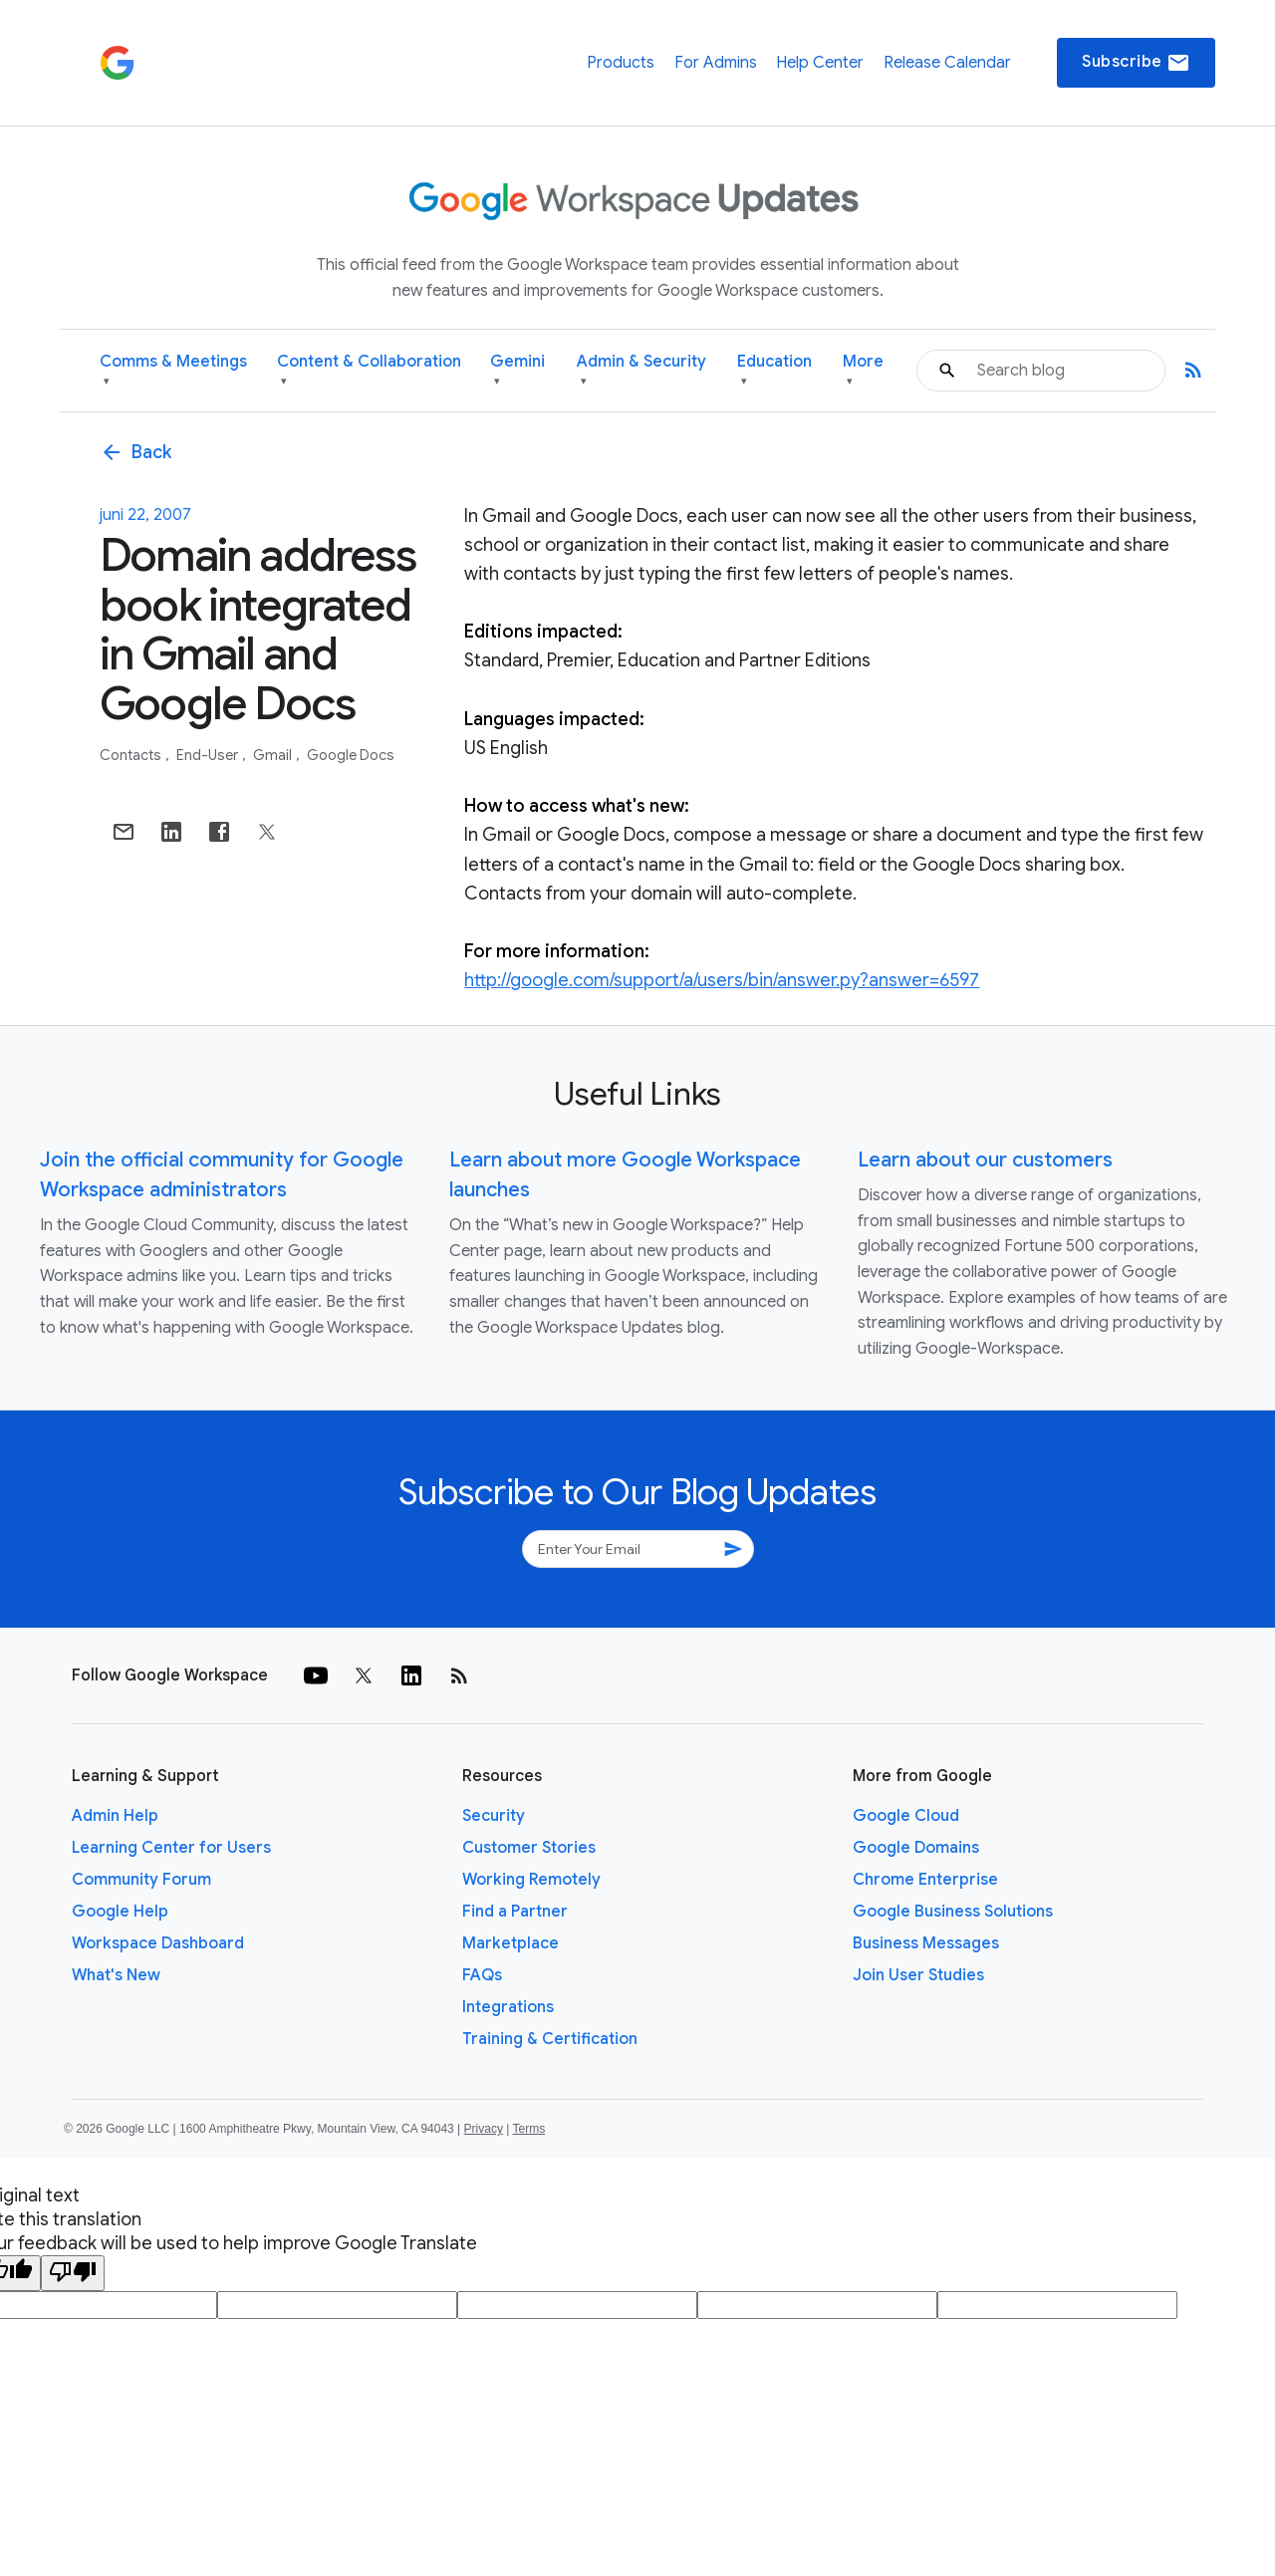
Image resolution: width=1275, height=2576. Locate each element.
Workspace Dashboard (158, 1943)
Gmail (274, 755)
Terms (528, 2129)
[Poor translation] (73, 2273)
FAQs (482, 1975)
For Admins (715, 63)
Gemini (517, 371)
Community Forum (141, 1880)
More (863, 371)
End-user (208, 755)
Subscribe (1136, 63)
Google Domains (916, 1848)
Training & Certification (550, 2039)
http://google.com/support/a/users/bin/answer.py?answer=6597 (721, 980)
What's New (116, 1975)
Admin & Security (641, 371)
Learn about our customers (985, 1160)
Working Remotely (531, 1880)
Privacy (483, 2129)
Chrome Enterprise (925, 1880)
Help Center (820, 63)
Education (774, 371)
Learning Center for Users (171, 1848)
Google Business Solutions (953, 1912)
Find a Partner (515, 1912)
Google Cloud (906, 1816)
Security (493, 1816)
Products (620, 63)
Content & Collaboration (369, 371)
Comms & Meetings (173, 371)
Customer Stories (529, 1848)
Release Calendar (947, 63)
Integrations (508, 2007)
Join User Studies (918, 1975)
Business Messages (926, 1943)
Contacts (132, 755)
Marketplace (510, 1943)
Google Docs (350, 755)
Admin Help (115, 1816)
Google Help (120, 1912)
